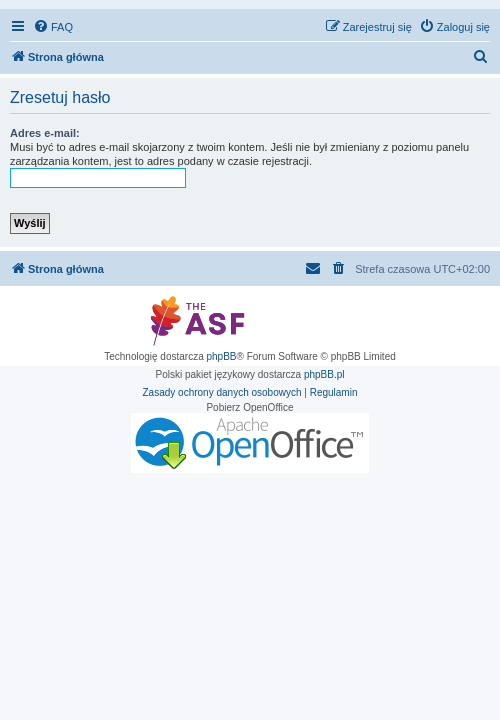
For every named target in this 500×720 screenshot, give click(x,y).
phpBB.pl (324, 374)
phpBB (222, 356)
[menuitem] (53, 27)
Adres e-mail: (45, 133)
